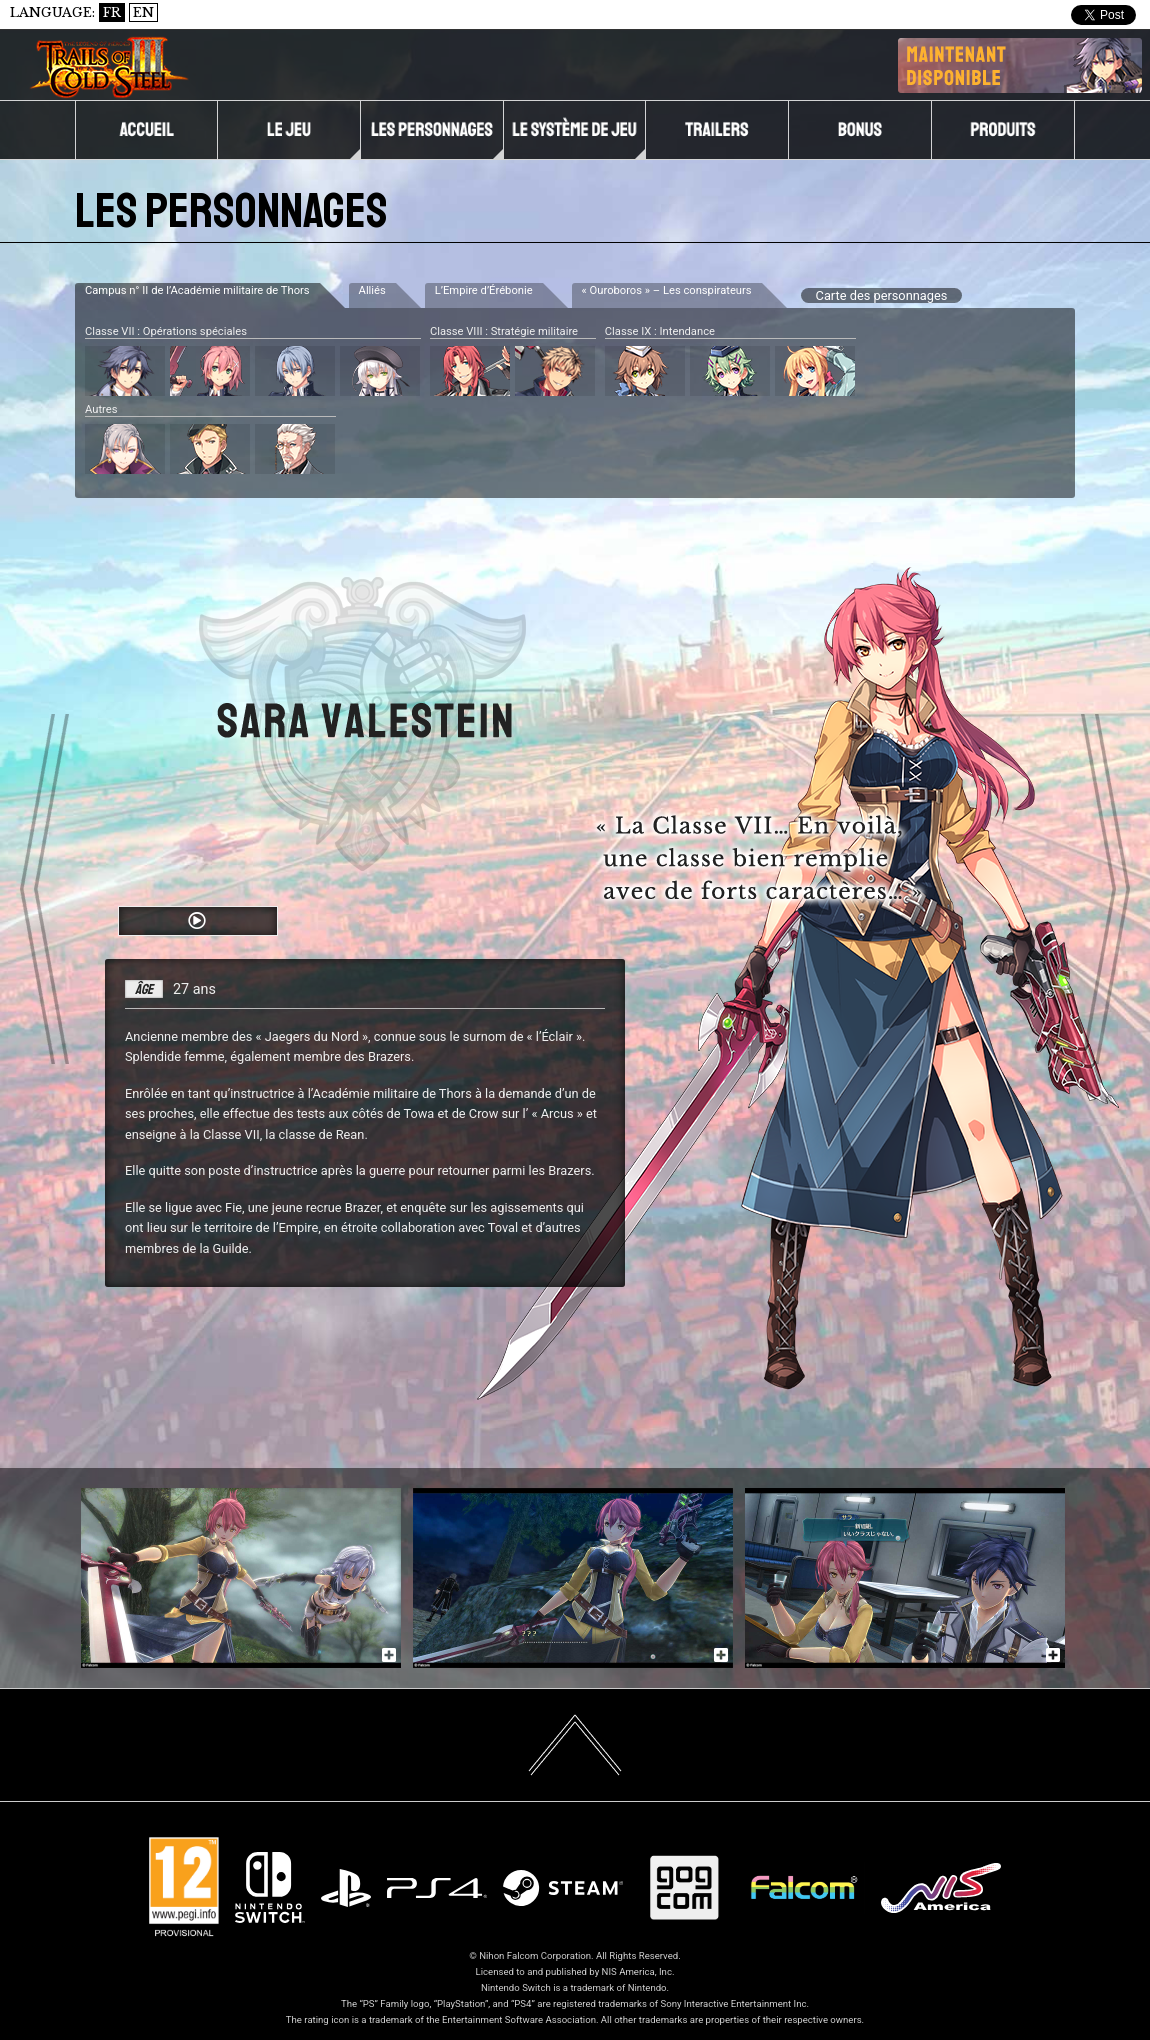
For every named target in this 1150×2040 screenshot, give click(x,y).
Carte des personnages (882, 295)
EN (143, 12)
